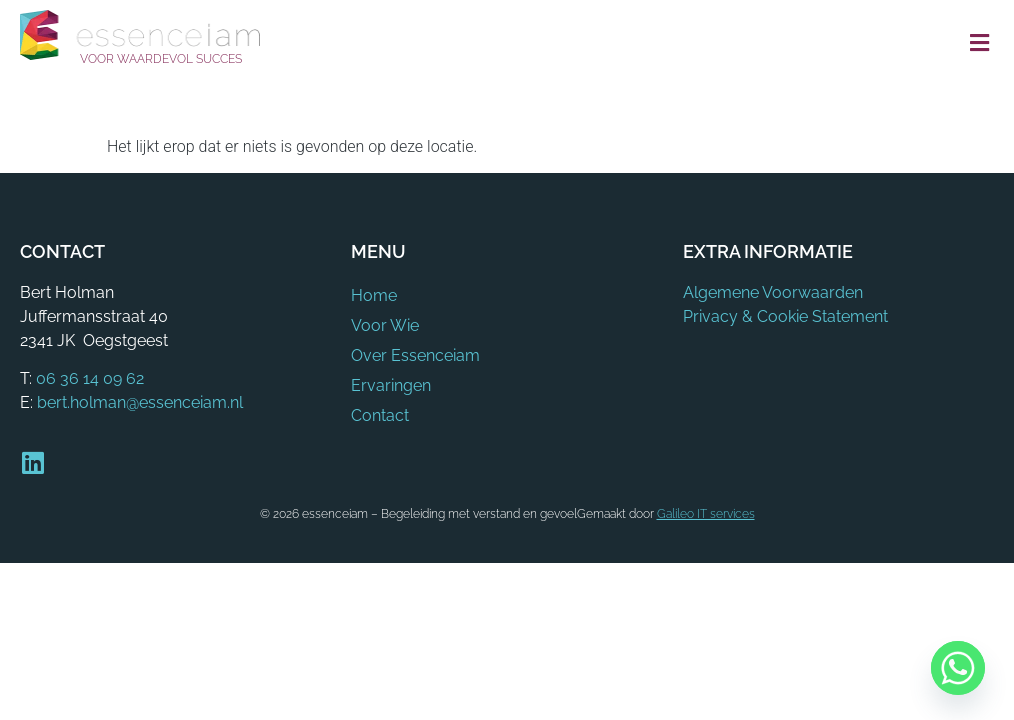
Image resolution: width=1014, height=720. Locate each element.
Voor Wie (385, 325)
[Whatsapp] (958, 668)
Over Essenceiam (415, 355)
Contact (380, 415)
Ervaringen (391, 385)
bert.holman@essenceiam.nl (140, 402)
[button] (979, 43)
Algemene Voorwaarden (773, 292)
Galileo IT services (706, 514)
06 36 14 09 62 (90, 378)
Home (374, 295)
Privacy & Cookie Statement (785, 316)
